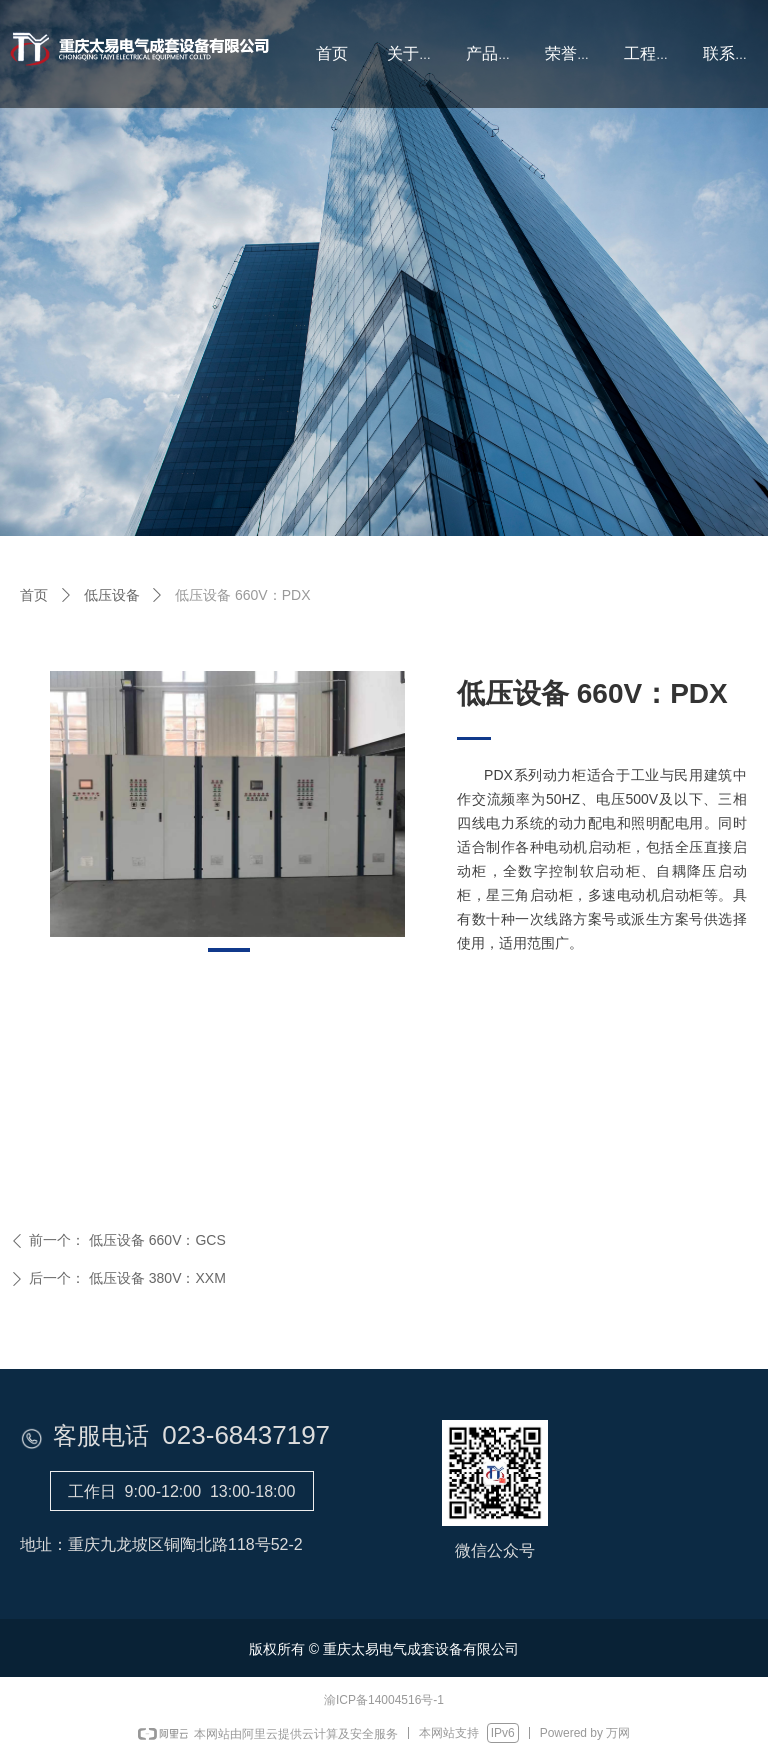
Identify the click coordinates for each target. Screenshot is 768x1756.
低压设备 (112, 595)
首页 (34, 595)
